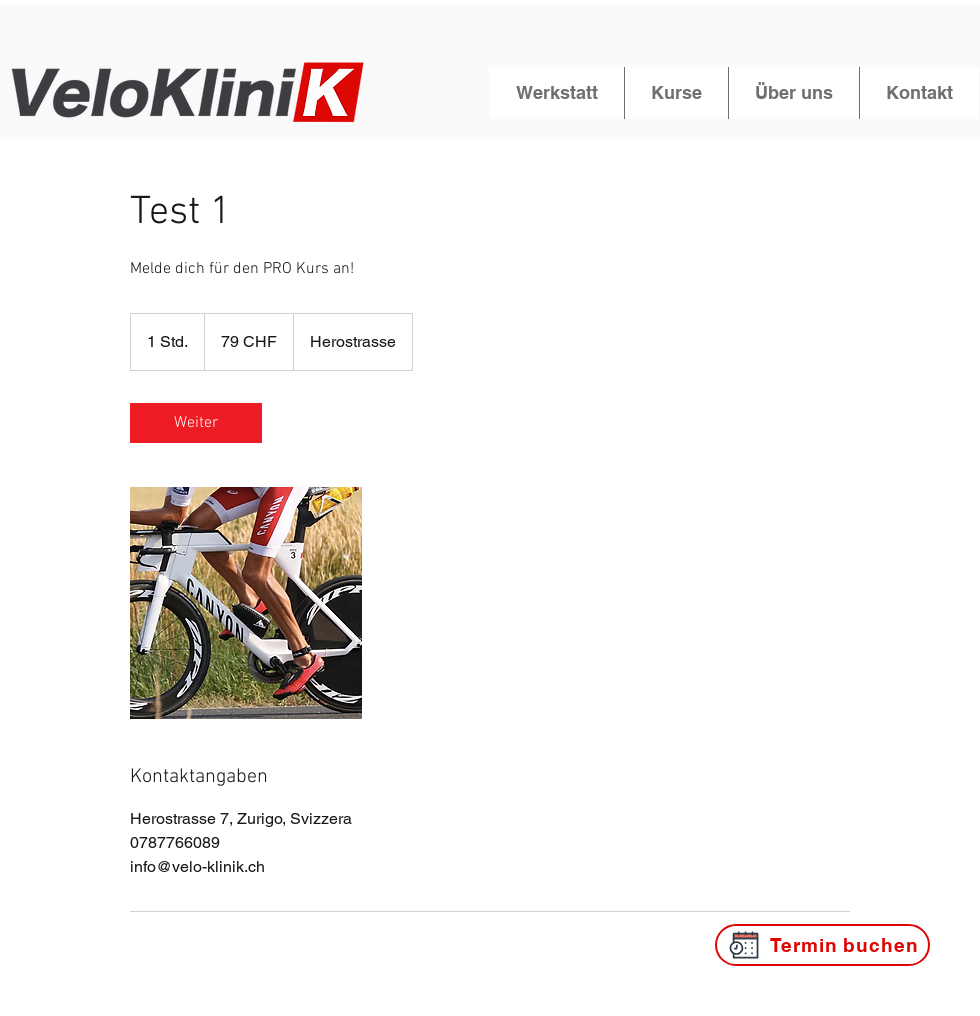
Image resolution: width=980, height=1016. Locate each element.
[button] (556, 93)
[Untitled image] (246, 603)
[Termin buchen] (822, 945)
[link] (196, 423)
